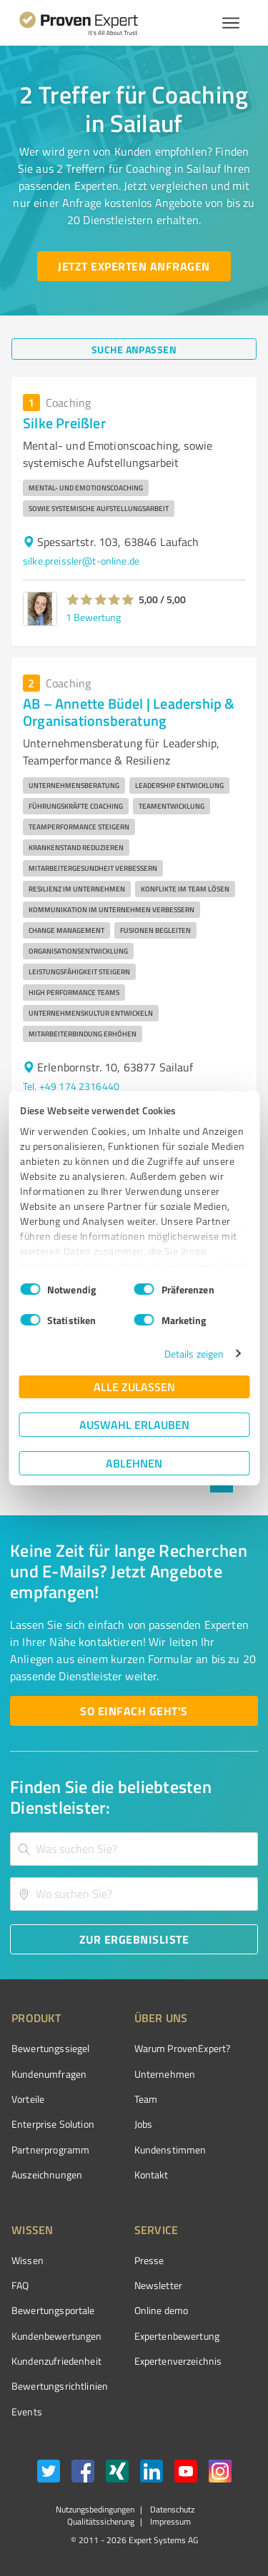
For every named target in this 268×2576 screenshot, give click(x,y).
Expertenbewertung (177, 2336)
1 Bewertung (93, 617)
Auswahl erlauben (134, 1424)
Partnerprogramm (50, 2149)
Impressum (169, 2521)
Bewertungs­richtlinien (59, 2386)
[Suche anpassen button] (134, 349)
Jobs (143, 2124)
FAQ (20, 2285)
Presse (149, 2260)
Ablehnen (134, 1463)
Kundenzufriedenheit (56, 2361)
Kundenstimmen (170, 2149)
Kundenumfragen (48, 2074)
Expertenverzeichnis (178, 2361)
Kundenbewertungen (56, 2336)
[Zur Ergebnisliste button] (134, 1939)
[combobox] (134, 1849)
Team (146, 2099)
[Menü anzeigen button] (231, 23)
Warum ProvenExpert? (182, 2048)
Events (26, 2411)
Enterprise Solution (52, 2124)
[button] (100, 599)
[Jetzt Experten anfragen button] (133, 266)
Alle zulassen (134, 1386)
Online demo (161, 2310)
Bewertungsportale (53, 2310)
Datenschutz (171, 2509)
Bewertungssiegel (50, 2048)
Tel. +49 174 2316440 (71, 1086)
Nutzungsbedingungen (95, 2509)
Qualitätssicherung (100, 2521)
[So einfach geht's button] (134, 1711)
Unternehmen (165, 2074)
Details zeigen (194, 1353)
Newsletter (158, 2285)
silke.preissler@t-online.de (81, 560)
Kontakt (151, 2174)
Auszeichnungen (46, 2174)
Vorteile (27, 2099)
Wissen (27, 2260)
